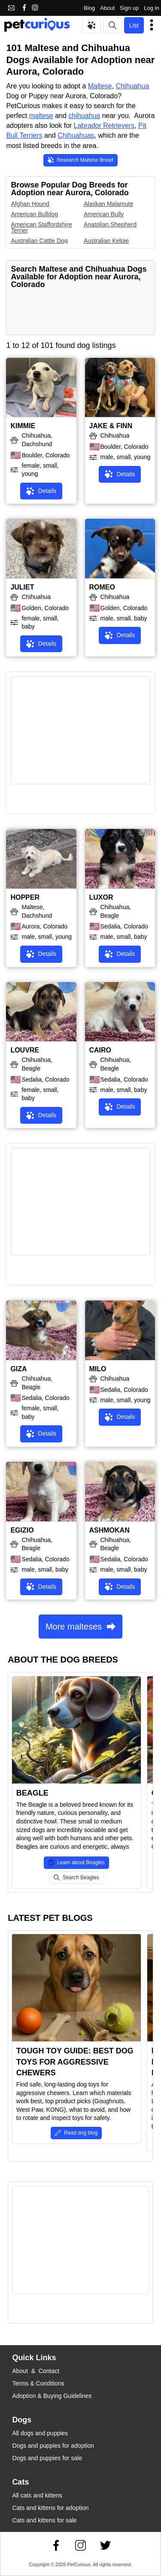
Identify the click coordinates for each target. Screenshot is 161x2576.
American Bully (104, 214)
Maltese (100, 86)
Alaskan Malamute (108, 203)
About (107, 8)
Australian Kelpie (106, 240)
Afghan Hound (30, 203)
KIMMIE (22, 425)
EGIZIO (21, 1530)
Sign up (129, 8)
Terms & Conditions (38, 2383)
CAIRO (100, 1050)
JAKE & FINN (110, 425)
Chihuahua (132, 86)
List (134, 25)
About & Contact (35, 2370)
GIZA (18, 1369)
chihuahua (84, 115)
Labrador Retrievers (104, 125)
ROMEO (102, 587)
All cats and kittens (37, 2495)
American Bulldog (34, 214)
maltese (41, 115)
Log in (151, 8)
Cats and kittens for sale (44, 2520)
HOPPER (24, 897)
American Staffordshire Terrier (41, 227)
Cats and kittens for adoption (50, 2507)
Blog (89, 8)
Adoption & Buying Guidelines (51, 2395)
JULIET (22, 587)
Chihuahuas (76, 135)
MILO (97, 1369)
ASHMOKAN (109, 1530)
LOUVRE (24, 1050)
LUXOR (101, 897)
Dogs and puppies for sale (47, 2458)
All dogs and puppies (40, 2433)
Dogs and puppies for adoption (53, 2445)
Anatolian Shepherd (110, 224)
